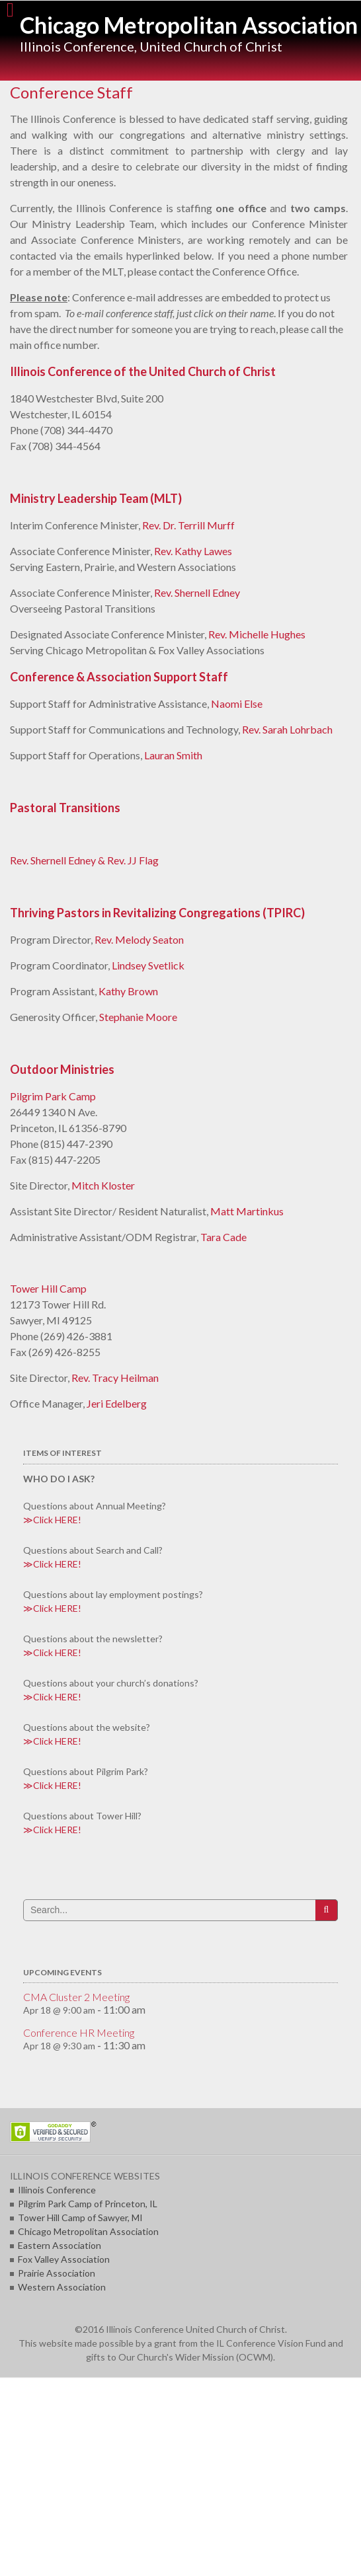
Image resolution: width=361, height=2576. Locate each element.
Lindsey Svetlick (148, 965)
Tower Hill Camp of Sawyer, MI (80, 2217)
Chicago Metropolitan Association (189, 24)
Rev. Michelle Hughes (256, 634)
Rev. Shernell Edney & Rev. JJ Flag (84, 860)
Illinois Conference (57, 2189)
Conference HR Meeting (78, 2032)
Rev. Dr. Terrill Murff (188, 525)
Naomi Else (236, 703)
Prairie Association (56, 2273)
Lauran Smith (173, 755)
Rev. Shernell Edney (197, 592)
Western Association (62, 2286)
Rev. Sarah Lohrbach (287, 729)
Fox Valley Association (64, 2259)
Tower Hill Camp (48, 1288)
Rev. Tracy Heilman (115, 1377)
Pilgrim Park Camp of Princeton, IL (87, 2203)
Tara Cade (223, 1237)
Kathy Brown (128, 991)
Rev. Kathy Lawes (193, 551)
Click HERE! (57, 1519)
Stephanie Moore (138, 1016)
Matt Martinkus (247, 1211)
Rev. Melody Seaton (139, 939)
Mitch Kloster (103, 1185)
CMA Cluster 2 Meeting (76, 1996)
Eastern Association (59, 2245)
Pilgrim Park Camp (53, 1096)
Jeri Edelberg (117, 1403)
